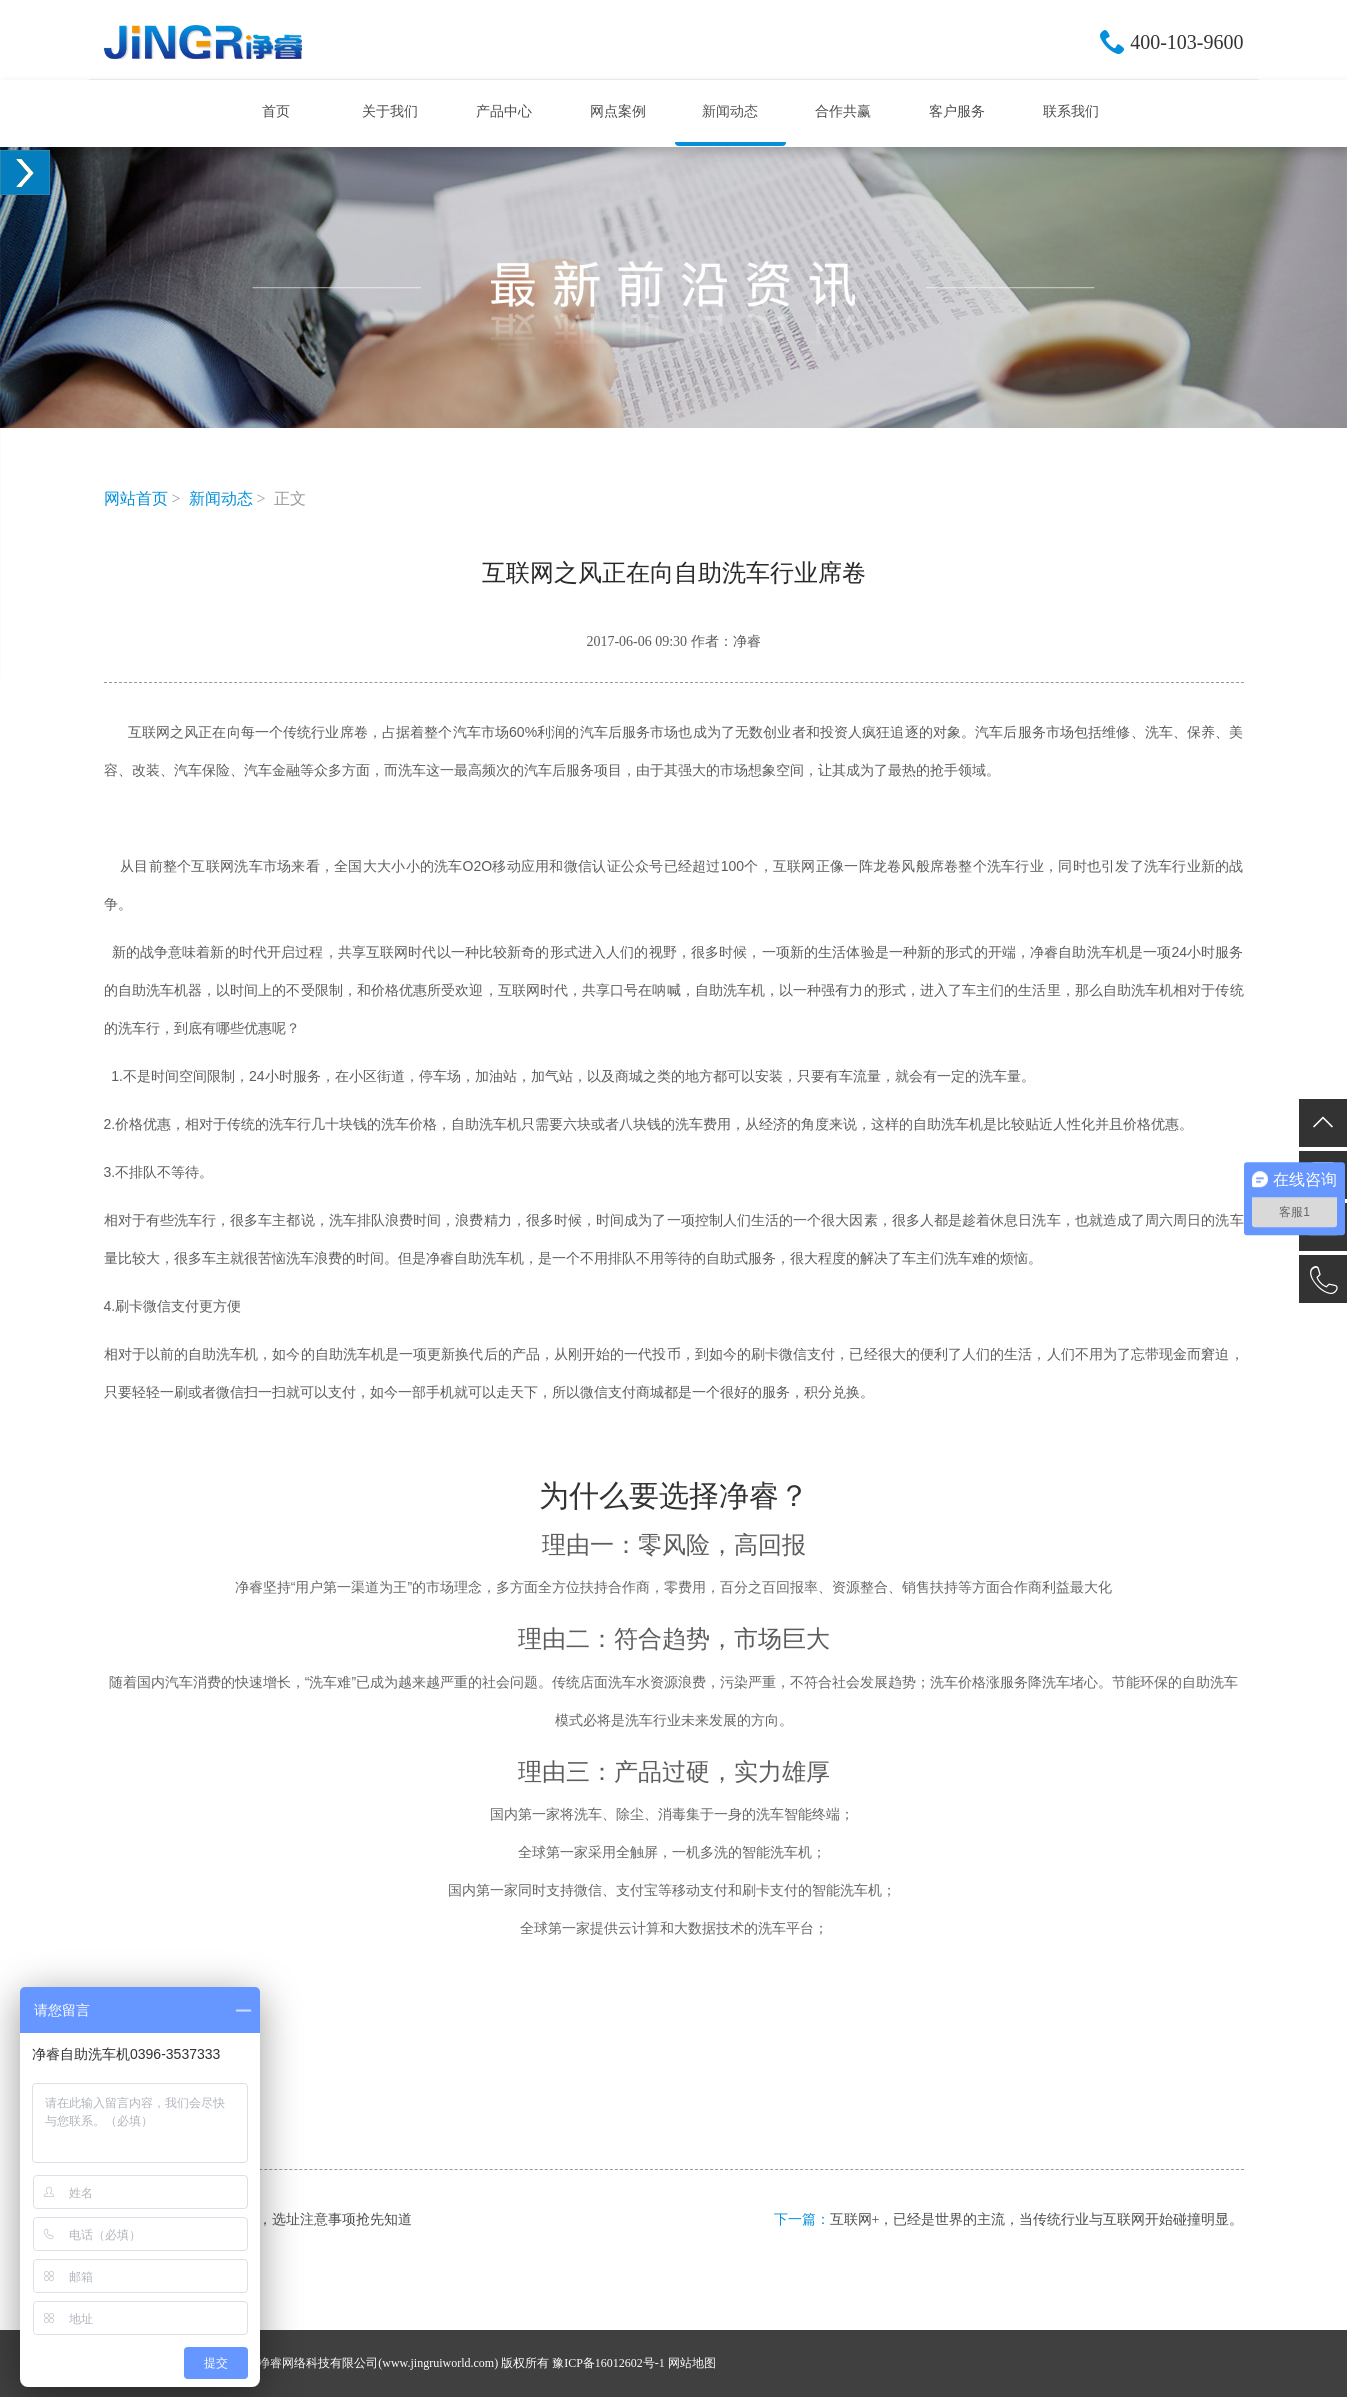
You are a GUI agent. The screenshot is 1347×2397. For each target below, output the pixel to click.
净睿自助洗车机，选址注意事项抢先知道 (286, 2219)
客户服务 (957, 111)
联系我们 (1071, 111)
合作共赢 (843, 111)
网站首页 (136, 498)
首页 (276, 111)
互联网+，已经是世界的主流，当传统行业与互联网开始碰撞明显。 (1037, 2219)
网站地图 (692, 2363)
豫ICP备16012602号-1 (608, 2363)
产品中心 (504, 111)
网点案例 (618, 111)
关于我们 (390, 111)
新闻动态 (730, 111)
